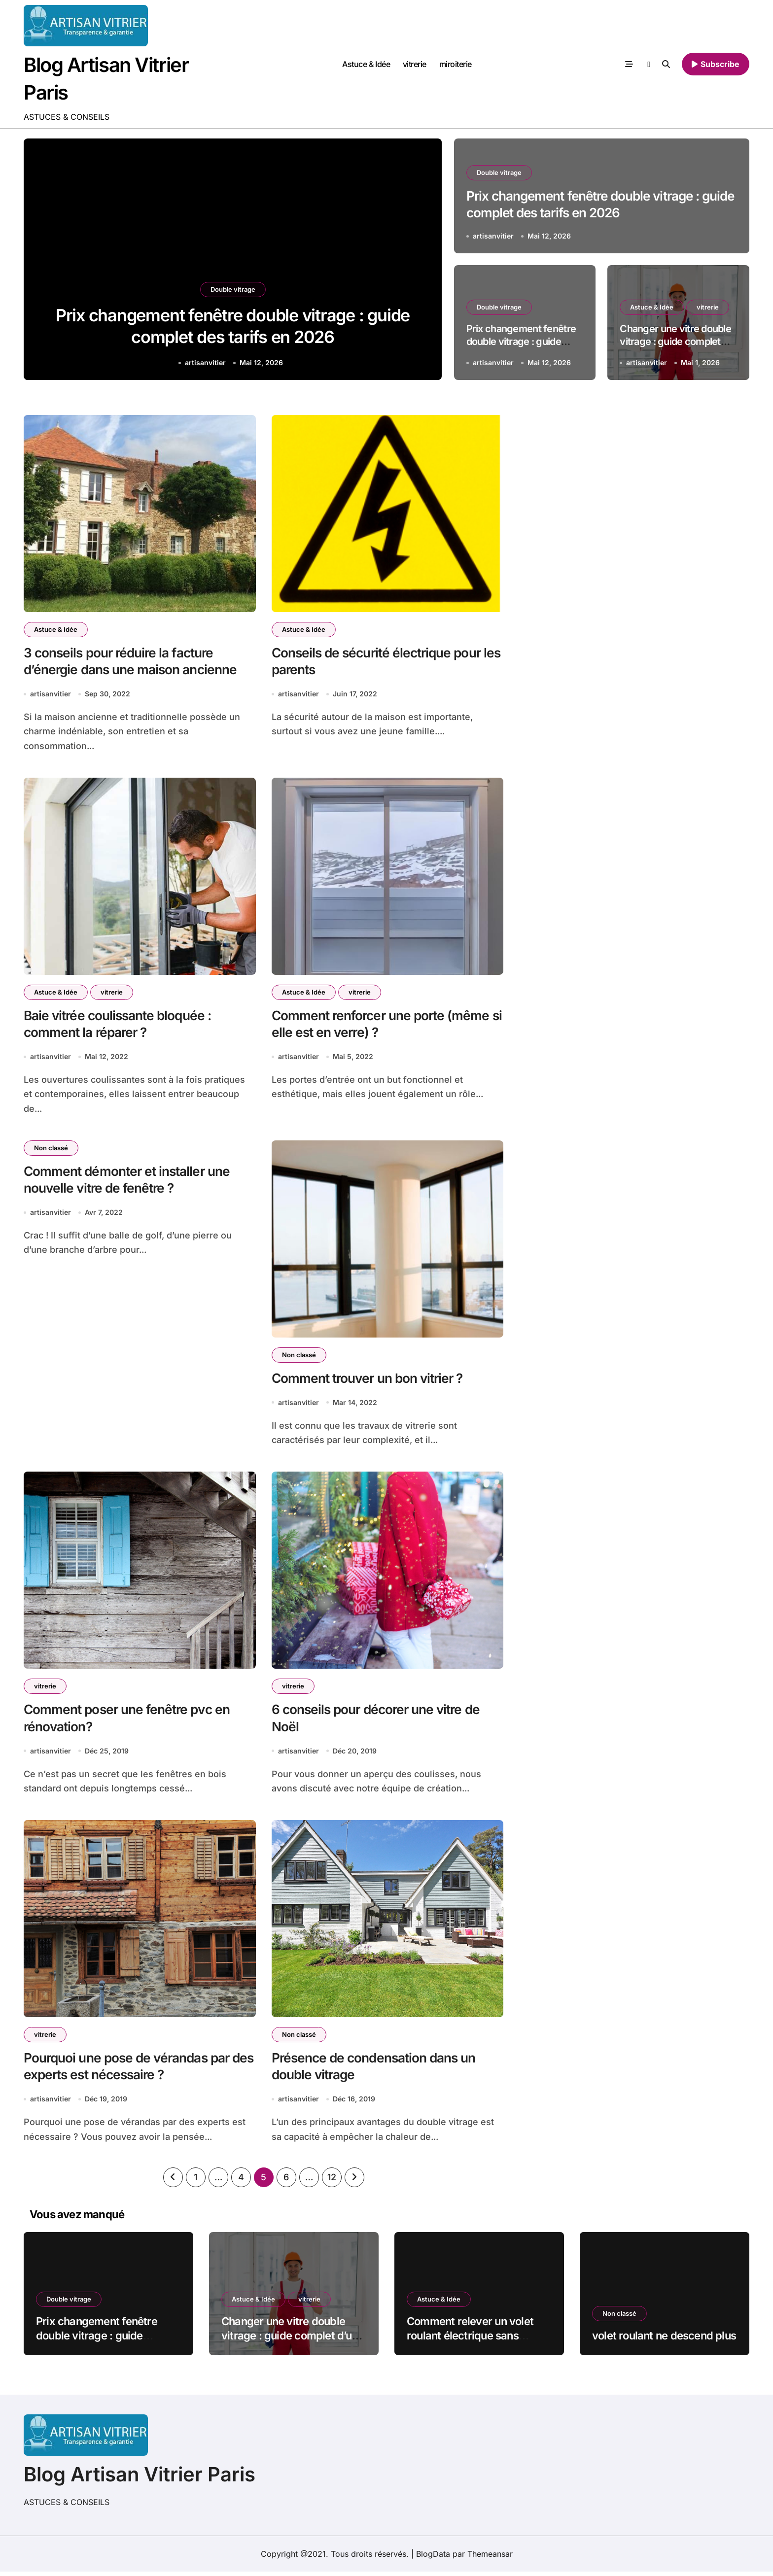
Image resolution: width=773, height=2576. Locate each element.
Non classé (51, 1150)
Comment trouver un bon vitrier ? (371, 1381)
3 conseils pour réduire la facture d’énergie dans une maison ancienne (134, 662)
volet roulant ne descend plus (664, 2340)
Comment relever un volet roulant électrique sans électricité (470, 2339)
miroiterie (455, 64)
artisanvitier (205, 362)
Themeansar (490, 2558)
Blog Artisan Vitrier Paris (139, 2479)
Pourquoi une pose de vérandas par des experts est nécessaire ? (131, 2070)
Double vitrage (233, 284)
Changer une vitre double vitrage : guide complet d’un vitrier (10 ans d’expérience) (289, 2339)
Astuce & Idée (366, 64)
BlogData (433, 2558)
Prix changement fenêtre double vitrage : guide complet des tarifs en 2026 (102, 2339)
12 (331, 2181)
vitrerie (414, 64)
